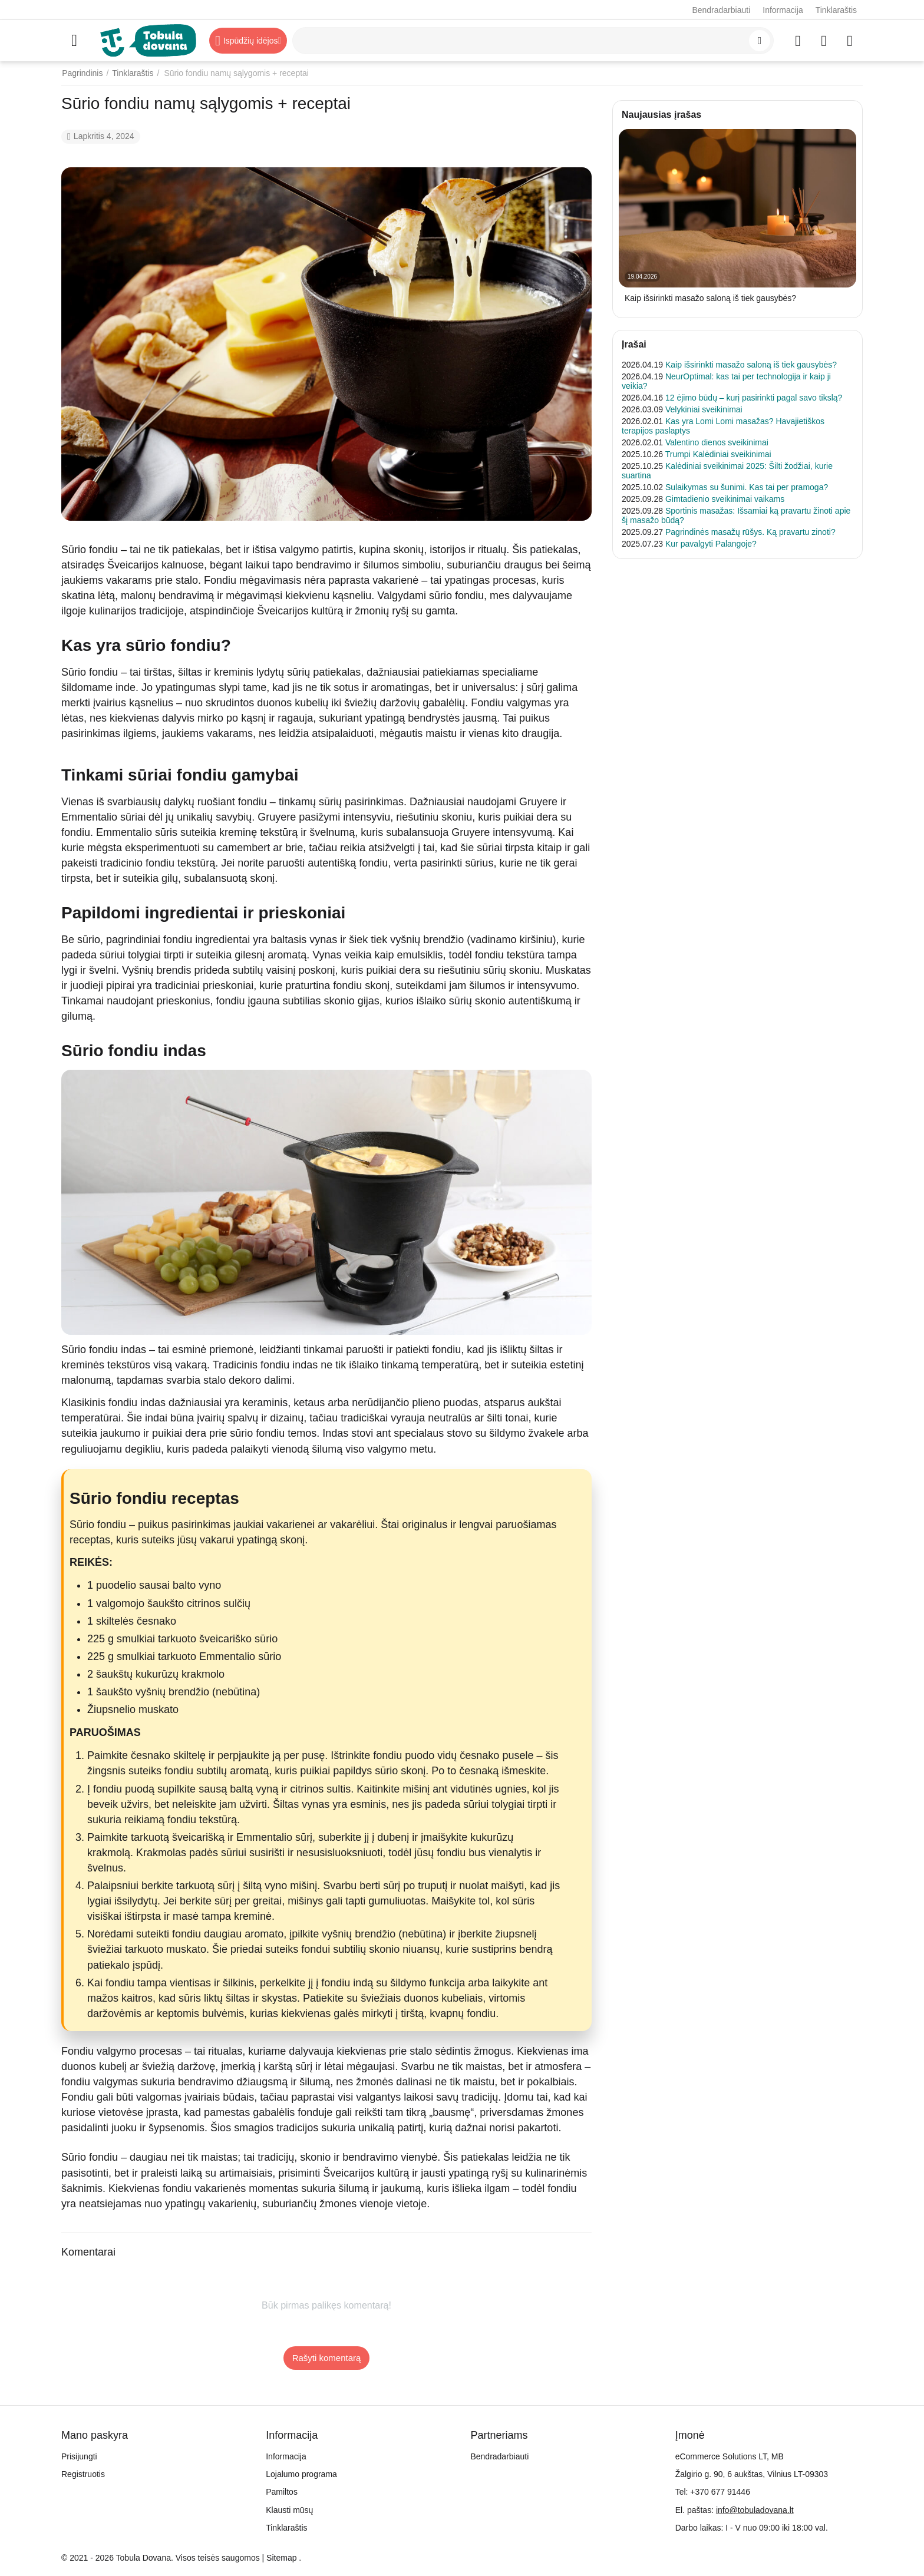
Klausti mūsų (289, 2510)
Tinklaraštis (836, 10)
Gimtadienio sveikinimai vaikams (724, 499)
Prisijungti (79, 2456)
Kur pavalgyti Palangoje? (711, 543)
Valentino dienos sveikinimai (716, 442)
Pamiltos (282, 2491)
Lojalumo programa (301, 2474)
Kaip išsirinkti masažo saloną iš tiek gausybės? (710, 298)
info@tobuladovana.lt (755, 2510)
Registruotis (83, 2474)
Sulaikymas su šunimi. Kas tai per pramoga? (746, 487)
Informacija (783, 10)
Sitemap (281, 2557)
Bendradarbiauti (721, 10)
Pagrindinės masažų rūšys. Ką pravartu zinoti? (750, 532)
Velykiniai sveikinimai (703, 409)
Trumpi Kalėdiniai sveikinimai (718, 454)
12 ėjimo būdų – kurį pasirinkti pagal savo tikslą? (753, 397)
